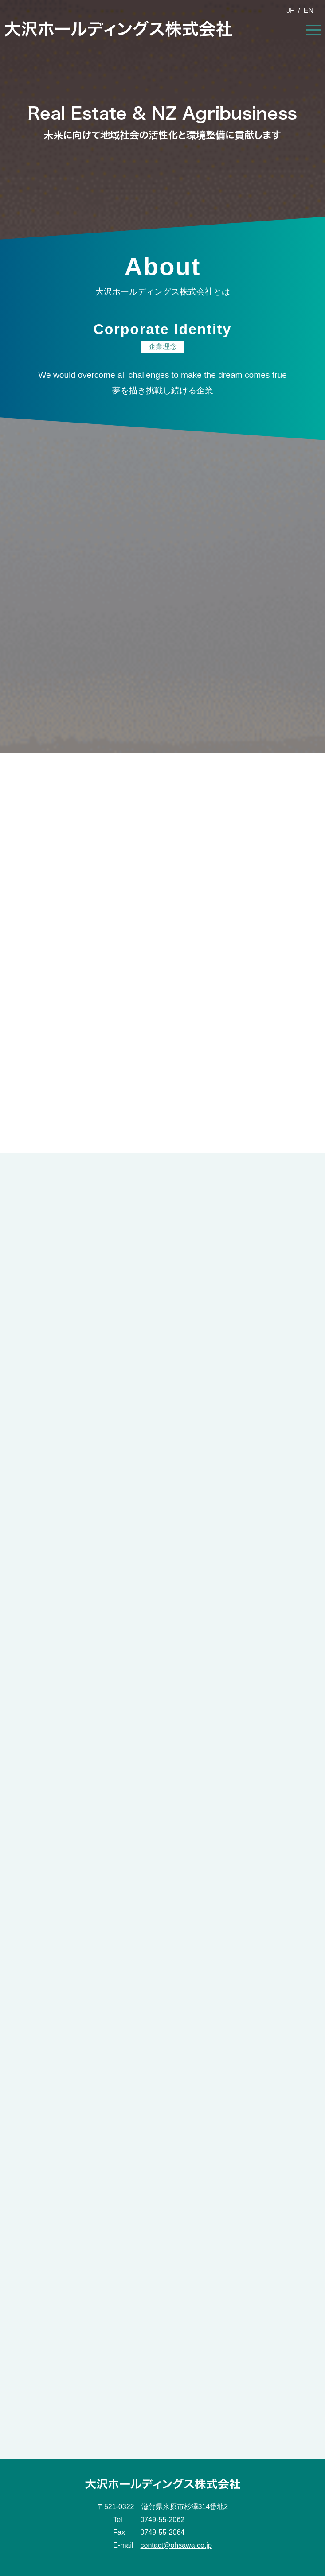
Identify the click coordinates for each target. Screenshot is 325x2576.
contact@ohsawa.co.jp (176, 2545)
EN (308, 10)
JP (290, 10)
